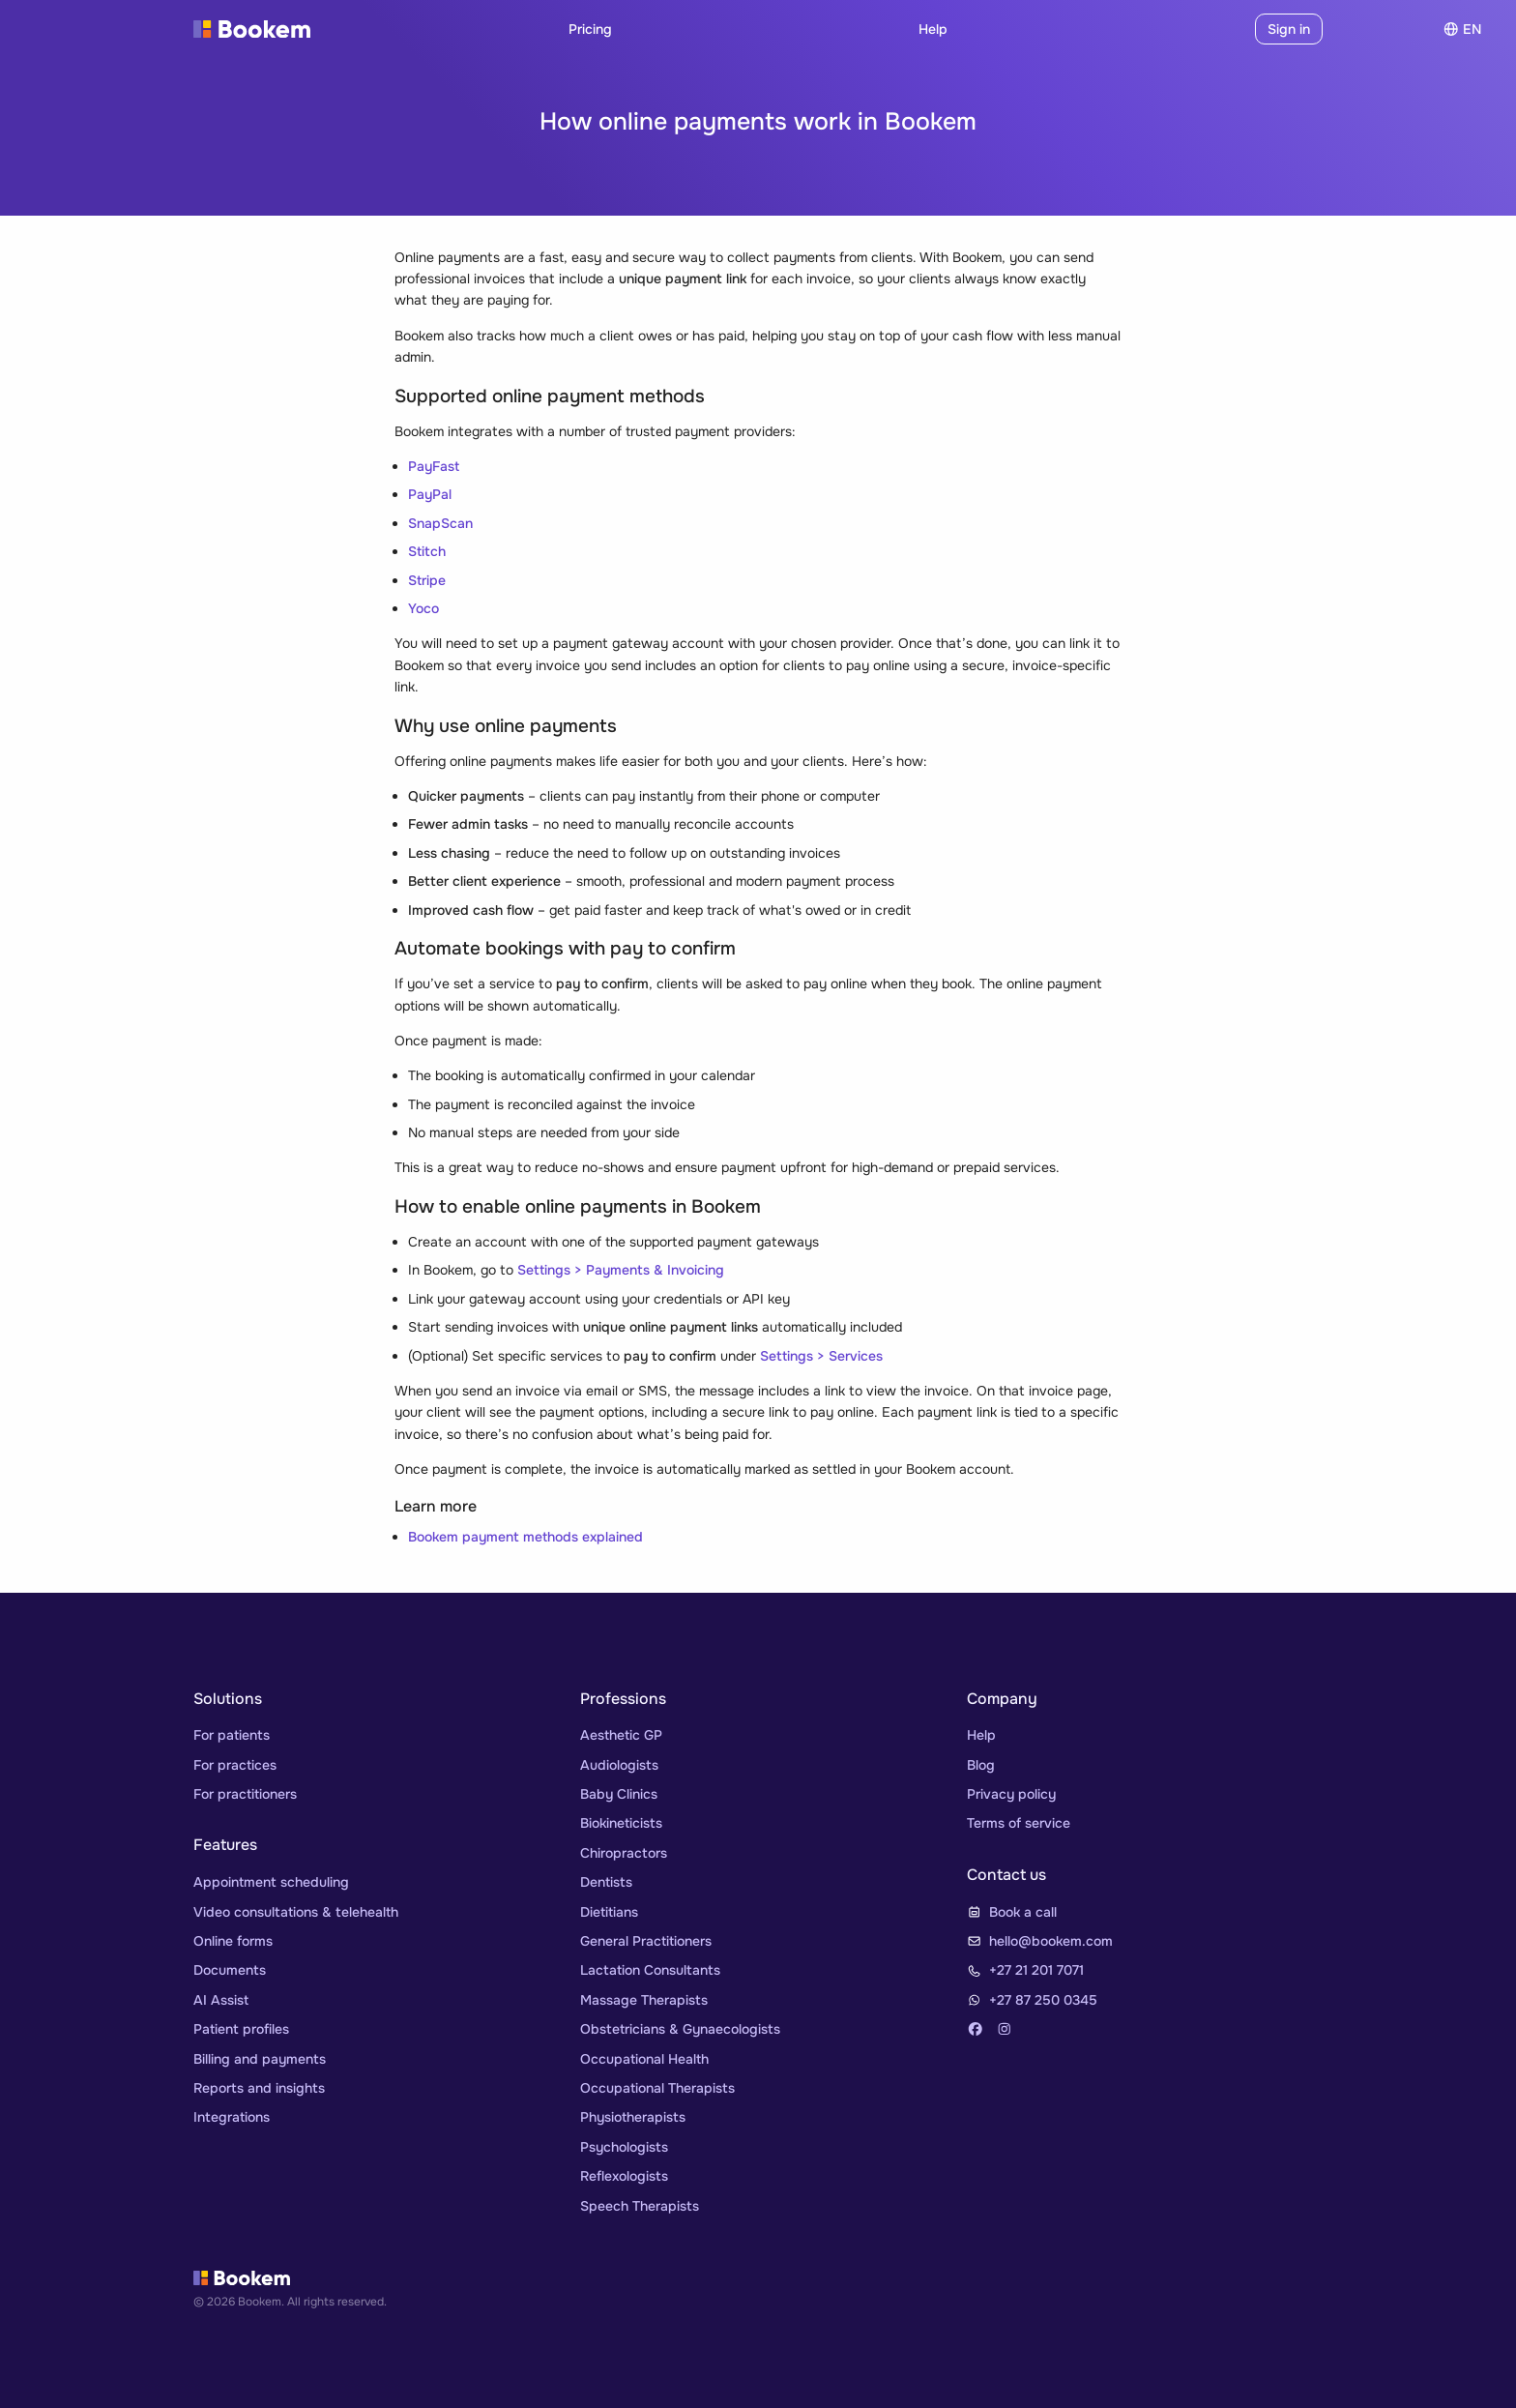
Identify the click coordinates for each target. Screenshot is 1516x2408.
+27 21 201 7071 (1036, 1970)
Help (933, 29)
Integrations (231, 2117)
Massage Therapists (644, 2000)
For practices (235, 1765)
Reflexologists (624, 2176)
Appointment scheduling (271, 1882)
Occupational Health (644, 2059)
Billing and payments (259, 2059)
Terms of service (1018, 1823)
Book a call (1023, 1912)
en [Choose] (1462, 29)
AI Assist (220, 2000)
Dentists (606, 1882)
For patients (231, 1735)
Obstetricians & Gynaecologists (680, 2029)
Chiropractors (623, 1853)
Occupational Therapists (657, 2088)
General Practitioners (646, 1941)
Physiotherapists (632, 2117)
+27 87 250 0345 (1043, 2000)
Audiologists (619, 1765)
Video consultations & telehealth (295, 1912)
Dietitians (609, 1912)
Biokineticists (621, 1823)
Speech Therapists (639, 2206)
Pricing (590, 29)
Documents (229, 1970)
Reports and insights (259, 2088)
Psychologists (624, 2147)
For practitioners (245, 1794)
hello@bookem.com (1051, 1941)
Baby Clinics (618, 1794)
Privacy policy (1011, 1794)
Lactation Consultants (650, 1970)
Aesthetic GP (621, 1735)
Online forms (233, 1941)
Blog (981, 1765)
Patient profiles (241, 2029)
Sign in (1289, 29)
